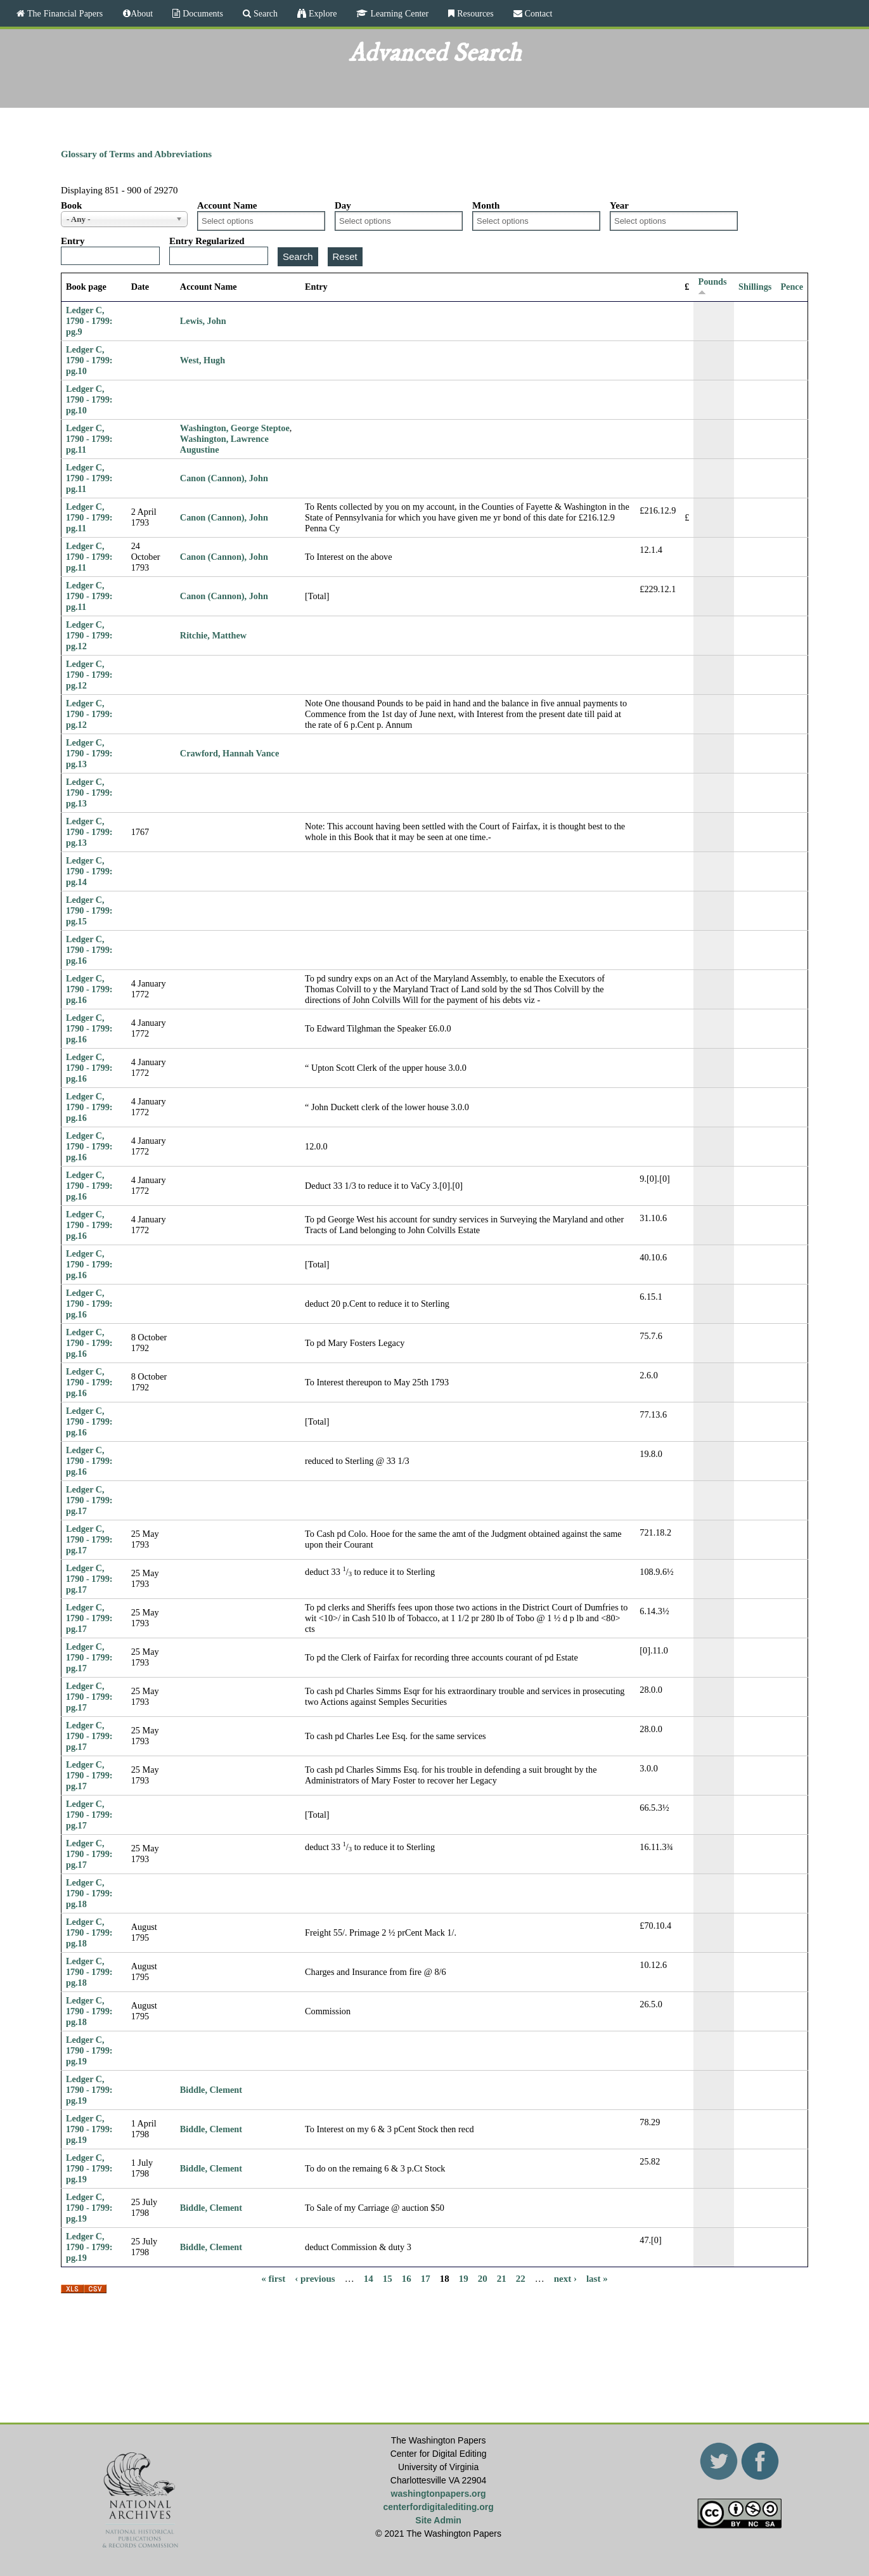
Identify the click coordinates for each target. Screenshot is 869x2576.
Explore (321, 13)
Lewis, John (203, 321)
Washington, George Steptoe (235, 428)
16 (406, 2279)
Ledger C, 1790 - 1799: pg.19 (89, 2050)
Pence (791, 287)
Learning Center (398, 13)
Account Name (227, 205)
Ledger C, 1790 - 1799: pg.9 (89, 321)
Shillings (754, 287)
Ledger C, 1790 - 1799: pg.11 (89, 439)
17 (425, 2279)
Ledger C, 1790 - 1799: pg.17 (89, 1500)
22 (520, 2279)
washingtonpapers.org (438, 2494)
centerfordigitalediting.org (438, 2507)
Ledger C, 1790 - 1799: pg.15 (89, 910)
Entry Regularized (207, 241)
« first (273, 2279)
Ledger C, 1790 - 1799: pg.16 (89, 950)
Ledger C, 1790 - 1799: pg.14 (89, 871)
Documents (201, 13)
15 (387, 2279)
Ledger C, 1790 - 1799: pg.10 (89, 360)
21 (501, 2279)
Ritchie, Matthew (213, 635)
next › (565, 2279)
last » (597, 2279)
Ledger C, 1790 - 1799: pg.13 (89, 753)
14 (368, 2279)
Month (485, 205)
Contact (537, 13)
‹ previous (315, 2279)
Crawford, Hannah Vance (229, 753)
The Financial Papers (64, 13)
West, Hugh (202, 360)
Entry (73, 241)
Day (343, 205)
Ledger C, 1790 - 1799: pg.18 (89, 1893)
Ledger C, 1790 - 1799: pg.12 (89, 635)
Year (619, 205)
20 (482, 2279)
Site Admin (438, 2520)
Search (264, 13)
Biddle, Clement (211, 2090)
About (142, 13)
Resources (474, 13)
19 (463, 2279)
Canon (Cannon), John (224, 478)
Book (71, 205)
